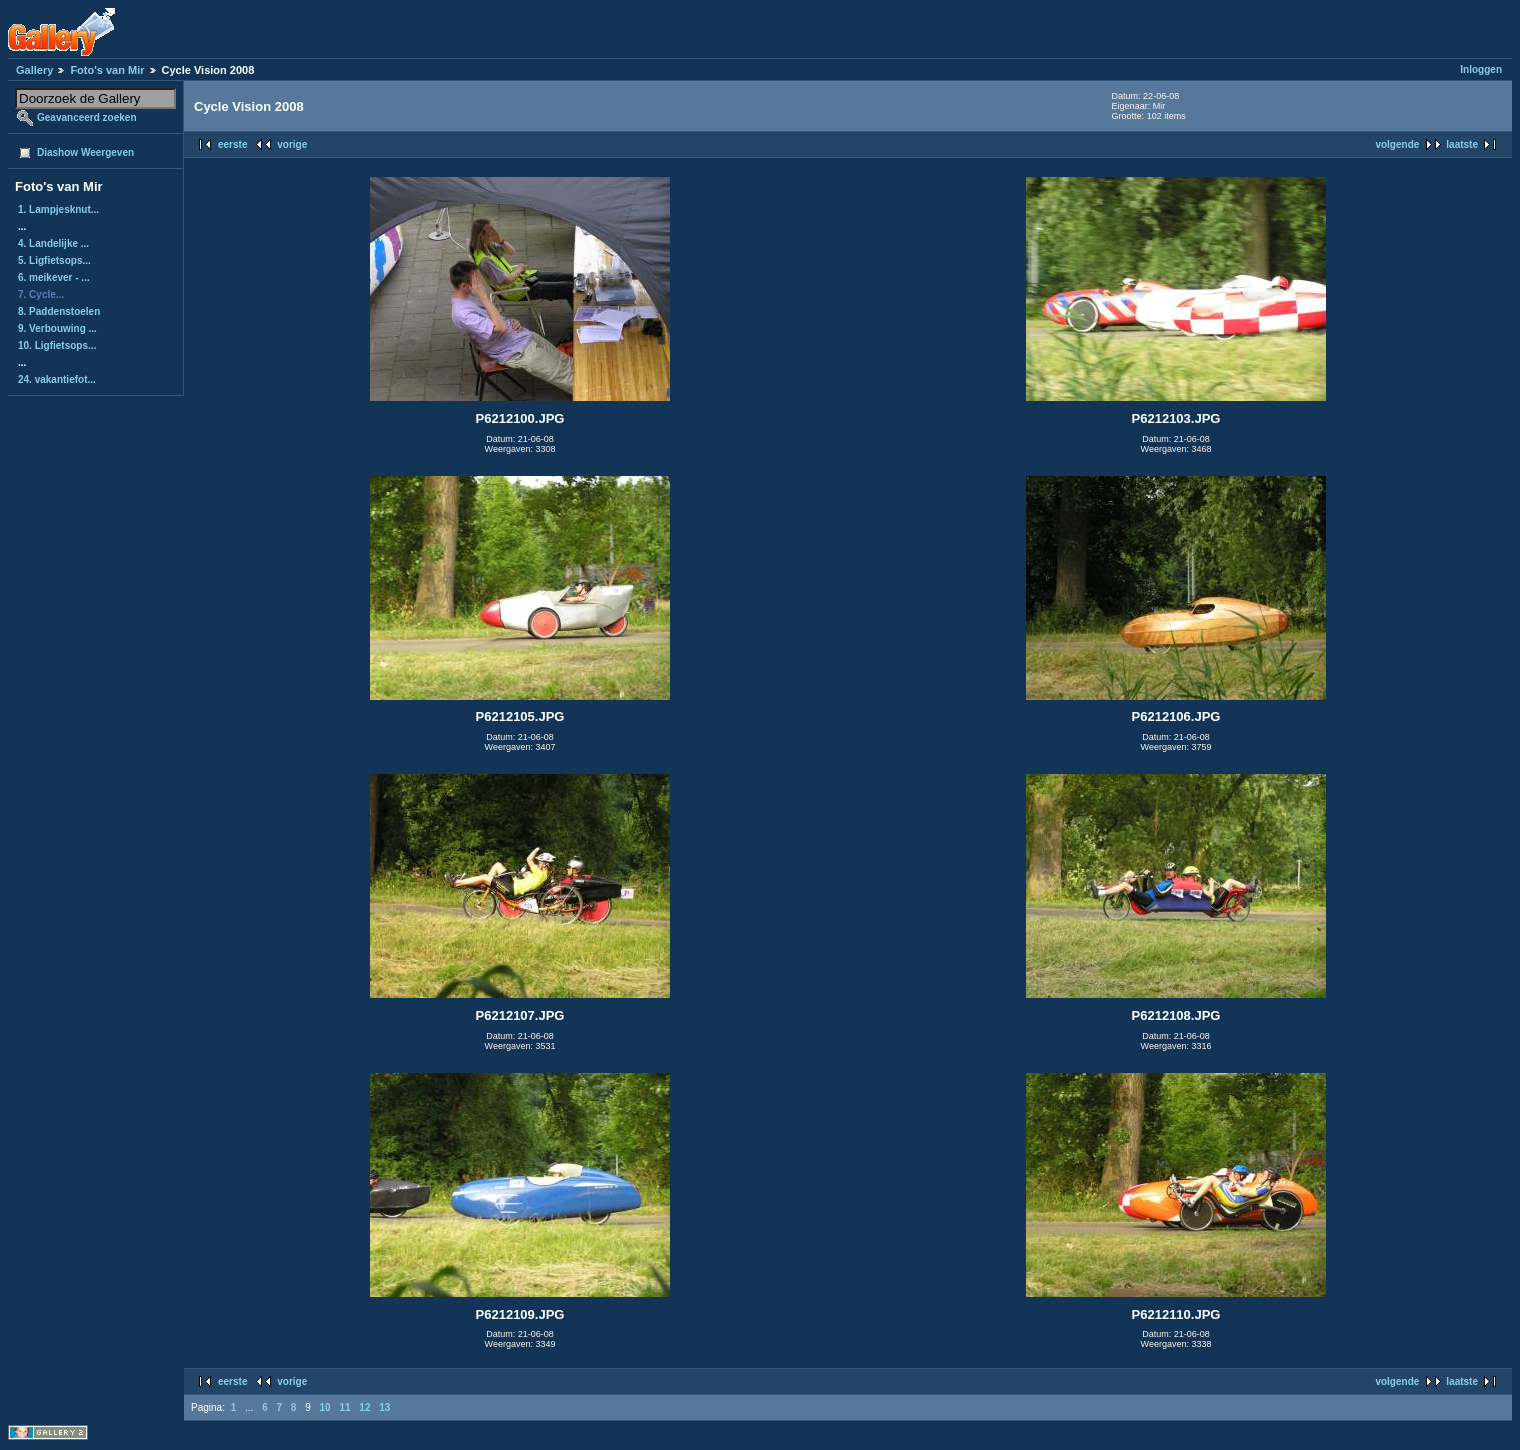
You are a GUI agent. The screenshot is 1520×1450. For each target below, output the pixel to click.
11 (344, 1407)
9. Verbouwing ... (57, 328)
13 (384, 1407)
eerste (232, 144)
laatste (1462, 144)
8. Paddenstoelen (59, 311)
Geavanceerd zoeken (87, 117)
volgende (1397, 144)
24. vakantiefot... (57, 379)
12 (364, 1407)
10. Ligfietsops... (57, 345)
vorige (292, 144)
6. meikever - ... (54, 277)
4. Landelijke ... (53, 243)
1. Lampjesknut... (58, 209)
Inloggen (1481, 69)
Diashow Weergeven (85, 152)
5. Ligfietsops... (54, 260)
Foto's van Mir (107, 70)
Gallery (34, 70)
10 (325, 1407)
